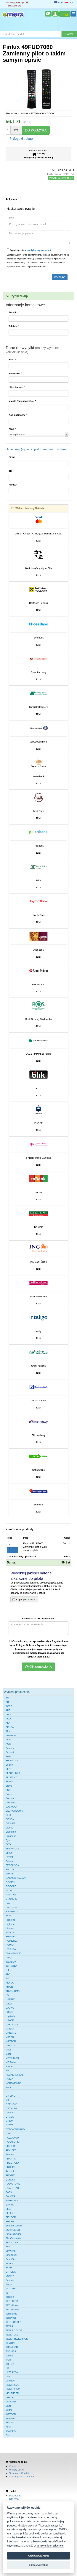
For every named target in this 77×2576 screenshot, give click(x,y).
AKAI (8, 1722)
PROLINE (11, 2167)
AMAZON (11, 1735)
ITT (7, 1970)
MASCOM (11, 2033)
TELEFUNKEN (14, 2322)
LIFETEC (10, 1999)
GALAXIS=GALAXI (16, 1878)
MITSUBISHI (12, 2058)
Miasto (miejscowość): (22, 401)
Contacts (14, 2466)
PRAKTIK (11, 2158)
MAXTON (11, 2041)
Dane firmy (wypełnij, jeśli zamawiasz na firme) (37, 449)
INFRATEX (11, 1965)
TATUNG (10, 2288)
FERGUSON (12, 1865)
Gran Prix (11, 1894)
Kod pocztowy (18, 415)
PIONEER (11, 2150)
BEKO (9, 1756)
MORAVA (11, 2062)
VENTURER (12, 2393)
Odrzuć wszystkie (38, 2565)
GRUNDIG (11, 1898)
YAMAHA (11, 2430)
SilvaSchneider (14, 2238)
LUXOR (10, 2020)
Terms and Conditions (21, 2473)
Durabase (11, 1836)
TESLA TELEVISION (17, 2338)
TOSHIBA (11, 2351)
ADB (8, 1710)
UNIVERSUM (13, 2389)
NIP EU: (13, 484)
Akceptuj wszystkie (38, 2555)
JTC (8, 1974)
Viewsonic (11, 2401)
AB (7, 1702)
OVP (8, 2133)
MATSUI (10, 2037)
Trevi (8, 2359)
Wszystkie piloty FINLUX (61, 178)
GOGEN (10, 1882)
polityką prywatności (39, 250)
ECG (8, 1844)
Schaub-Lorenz (14, 2225)
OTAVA (9, 2125)
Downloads (15, 2495)
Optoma (10, 2112)
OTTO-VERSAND (15, 2129)
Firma (12, 457)
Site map (14, 2499)
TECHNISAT (12, 2309)
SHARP (10, 2221)
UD (7, 2368)
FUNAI (9, 1873)
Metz (8, 2049)
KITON (9, 1986)
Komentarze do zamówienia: (38, 1618)
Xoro (8, 2426)
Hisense (10, 1928)
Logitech (10, 2016)
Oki (7, 2099)
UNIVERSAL (12, 2385)
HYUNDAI (11, 1949)
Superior (10, 2280)
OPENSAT (11, 2104)
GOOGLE (11, 1886)
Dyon (8, 1840)
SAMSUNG (12, 2200)
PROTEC (11, 2175)
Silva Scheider (13, 2234)
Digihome (11, 1831)
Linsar (9, 2003)
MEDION (10, 2045)
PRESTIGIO (12, 2162)
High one (10, 1919)
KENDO (10, 1982)
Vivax (9, 2405)
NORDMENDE (13, 2083)
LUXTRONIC (13, 2024)
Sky (8, 2246)
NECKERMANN (14, 2074)
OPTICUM (11, 2108)
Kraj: (12, 428)
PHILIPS (10, 2146)
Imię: (12, 359)
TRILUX (10, 2364)
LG (7, 1995)
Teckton (10, 2296)
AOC (8, 1743)
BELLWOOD (12, 1760)
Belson (9, 1764)
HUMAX (10, 1944)
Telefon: (14, 326)
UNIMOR (10, 2380)
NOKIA (9, 2079)
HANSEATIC (12, 1911)
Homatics (11, 1936)
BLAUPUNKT (13, 1773)
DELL (9, 1815)
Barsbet (10, 1752)
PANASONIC (13, 2141)
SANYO (10, 2204)
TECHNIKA (12, 2305)
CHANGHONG (14, 1953)
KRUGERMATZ (14, 1991)
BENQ (9, 1769)
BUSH (9, 1790)
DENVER (11, 1823)
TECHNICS (12, 2301)
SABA (9, 2192)
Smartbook (11, 2255)
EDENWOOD (13, 1848)
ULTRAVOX (12, 2372)
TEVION (10, 2343)
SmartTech (11, 2259)
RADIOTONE (13, 2183)
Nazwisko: (15, 373)
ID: (10, 471)
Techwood (11, 2317)
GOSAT (10, 1890)
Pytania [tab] (11, 199)
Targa (9, 2284)
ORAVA (10, 2116)
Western (10, 2418)
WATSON (11, 2414)
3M (7, 1697)
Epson (9, 1852)
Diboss (9, 1827)
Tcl (7, 2292)
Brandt (9, 1781)
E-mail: (13, 312)
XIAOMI (10, 2422)
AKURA (10, 1727)
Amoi (8, 1739)
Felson (9, 1861)
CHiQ (9, 1957)
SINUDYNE (12, 2242)
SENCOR (11, 2217)
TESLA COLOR (14, 2330)
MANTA (10, 2028)
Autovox (10, 1748)
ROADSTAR (12, 2188)
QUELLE (10, 2179)
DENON (10, 1819)
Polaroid (10, 2154)
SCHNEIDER (13, 2229)
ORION (10, 2120)
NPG (8, 2087)
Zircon (9, 2435)
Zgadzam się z (29, 249)
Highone (10, 1924)
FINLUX (10, 1869)
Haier (8, 1903)
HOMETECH (12, 1940)
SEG (8, 2209)
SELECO (10, 2213)
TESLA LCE (12, 2334)
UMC (8, 2376)
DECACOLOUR (14, 1810)
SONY (9, 2267)
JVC (8, 1978)
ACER (9, 1706)
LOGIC (9, 2012)
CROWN (10, 1802)
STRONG (11, 2271)
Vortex (9, 2410)
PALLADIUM (12, 2137)
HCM (8, 1915)
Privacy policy (16, 2469)
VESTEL (10, 2397)
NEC (8, 2070)
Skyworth (10, 2250)
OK (7, 2091)
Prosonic (10, 2171)
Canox (9, 1794)
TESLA (9, 2326)
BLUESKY (11, 1777)
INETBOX (11, 1961)
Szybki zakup (21, 138)
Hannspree (11, 1907)
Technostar (11, 2313)
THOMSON (12, 2347)
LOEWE (10, 2007)
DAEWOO (11, 1806)
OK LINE (10, 2095)
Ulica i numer (17, 387)
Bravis (9, 1785)
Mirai (8, 2053)
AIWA (9, 1718)
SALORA (10, 2196)
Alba (8, 1731)
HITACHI (10, 1932)
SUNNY (10, 2275)
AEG (8, 1714)
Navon (9, 2066)
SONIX (9, 2263)
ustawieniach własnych (50, 2545)
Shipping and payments (21, 2476)
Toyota (9, 2355)
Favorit (9, 1857)
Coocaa (10, 1798)
